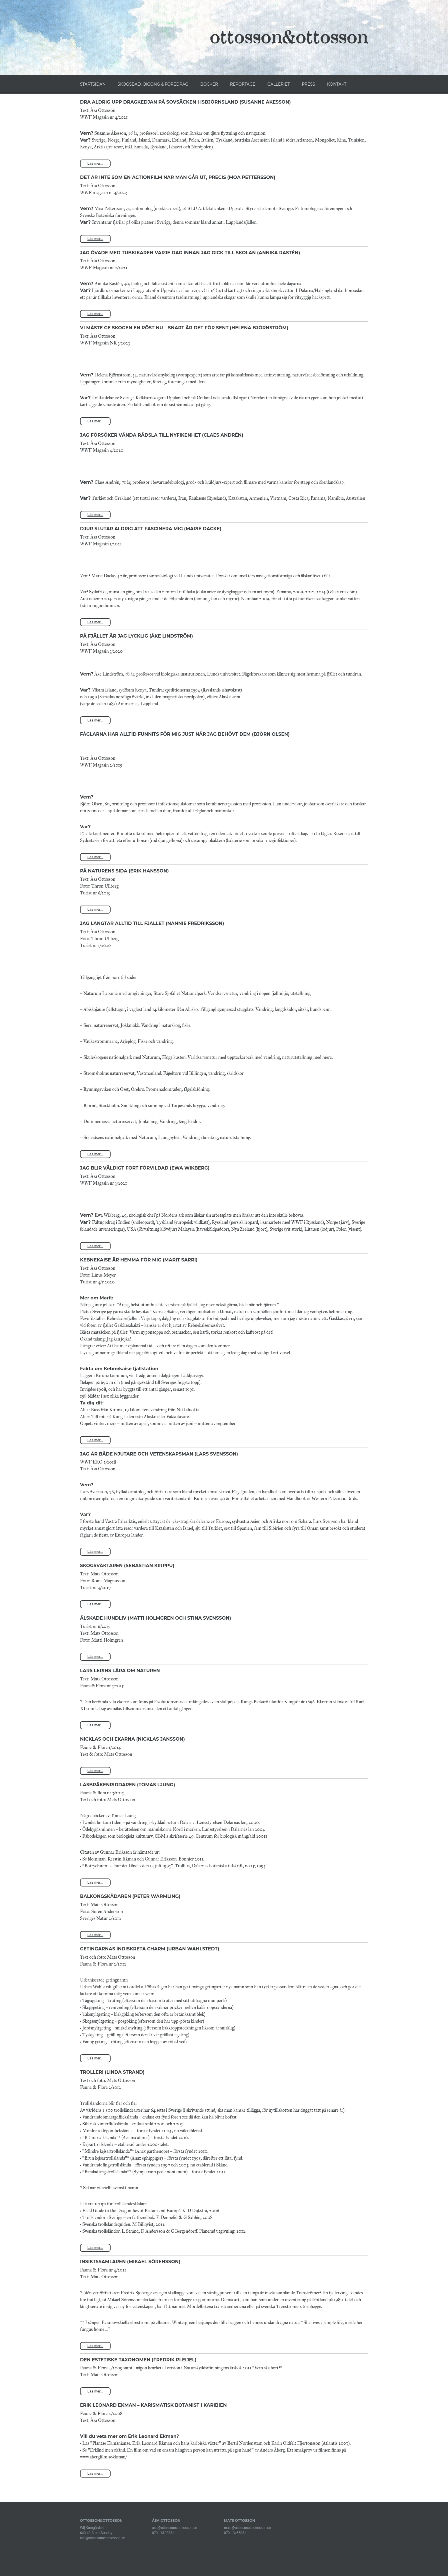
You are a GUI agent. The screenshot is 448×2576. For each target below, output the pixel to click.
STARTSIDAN (93, 84)
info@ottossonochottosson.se (102, 2538)
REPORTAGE (242, 84)
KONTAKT (337, 84)
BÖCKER (209, 84)
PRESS (308, 84)
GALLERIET (278, 84)
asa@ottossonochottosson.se (174, 2528)
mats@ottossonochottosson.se (247, 2528)
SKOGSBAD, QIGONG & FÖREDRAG (153, 84)
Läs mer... (95, 164)
